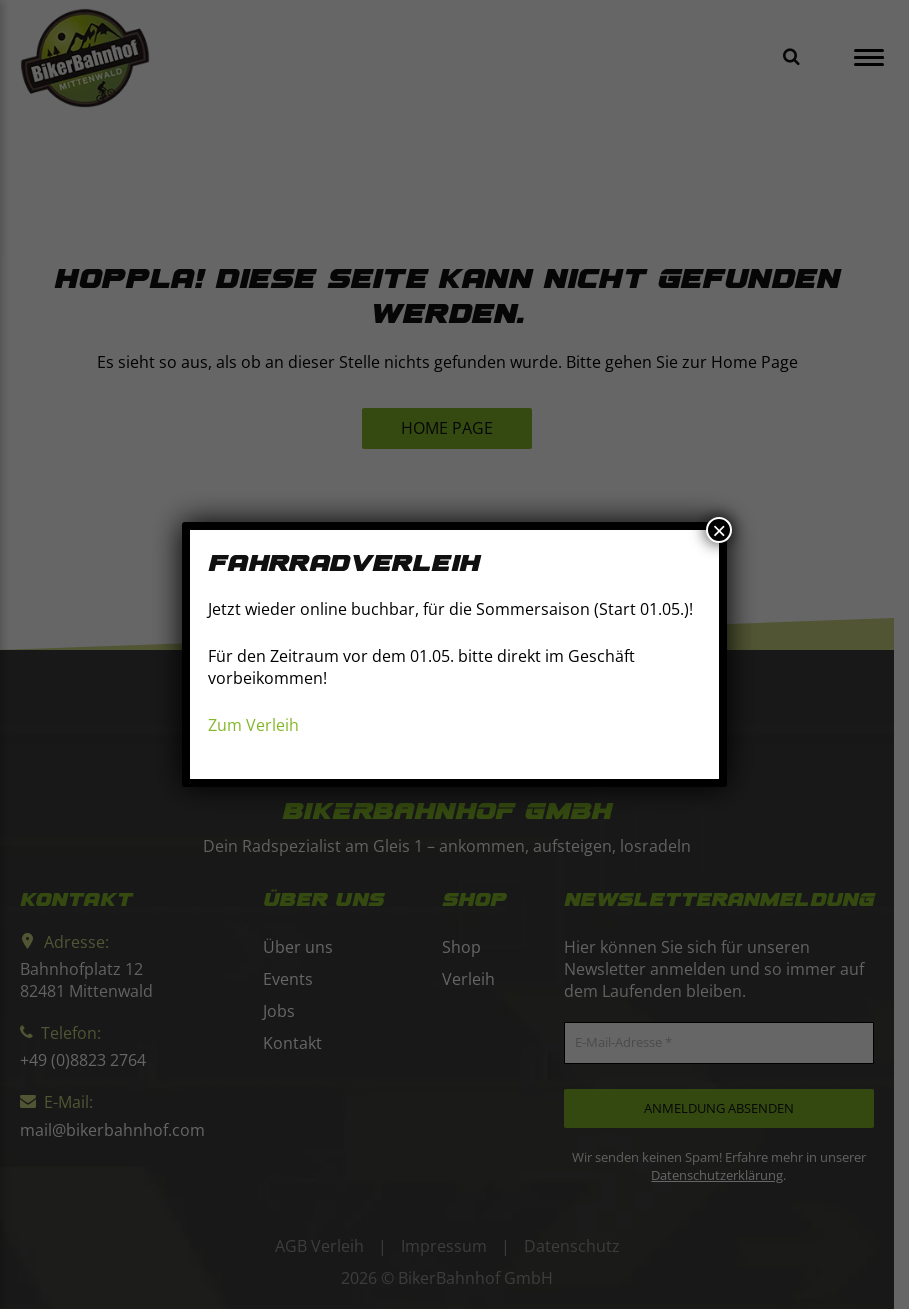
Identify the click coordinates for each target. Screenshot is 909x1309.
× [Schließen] (719, 530)
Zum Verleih (253, 725)
